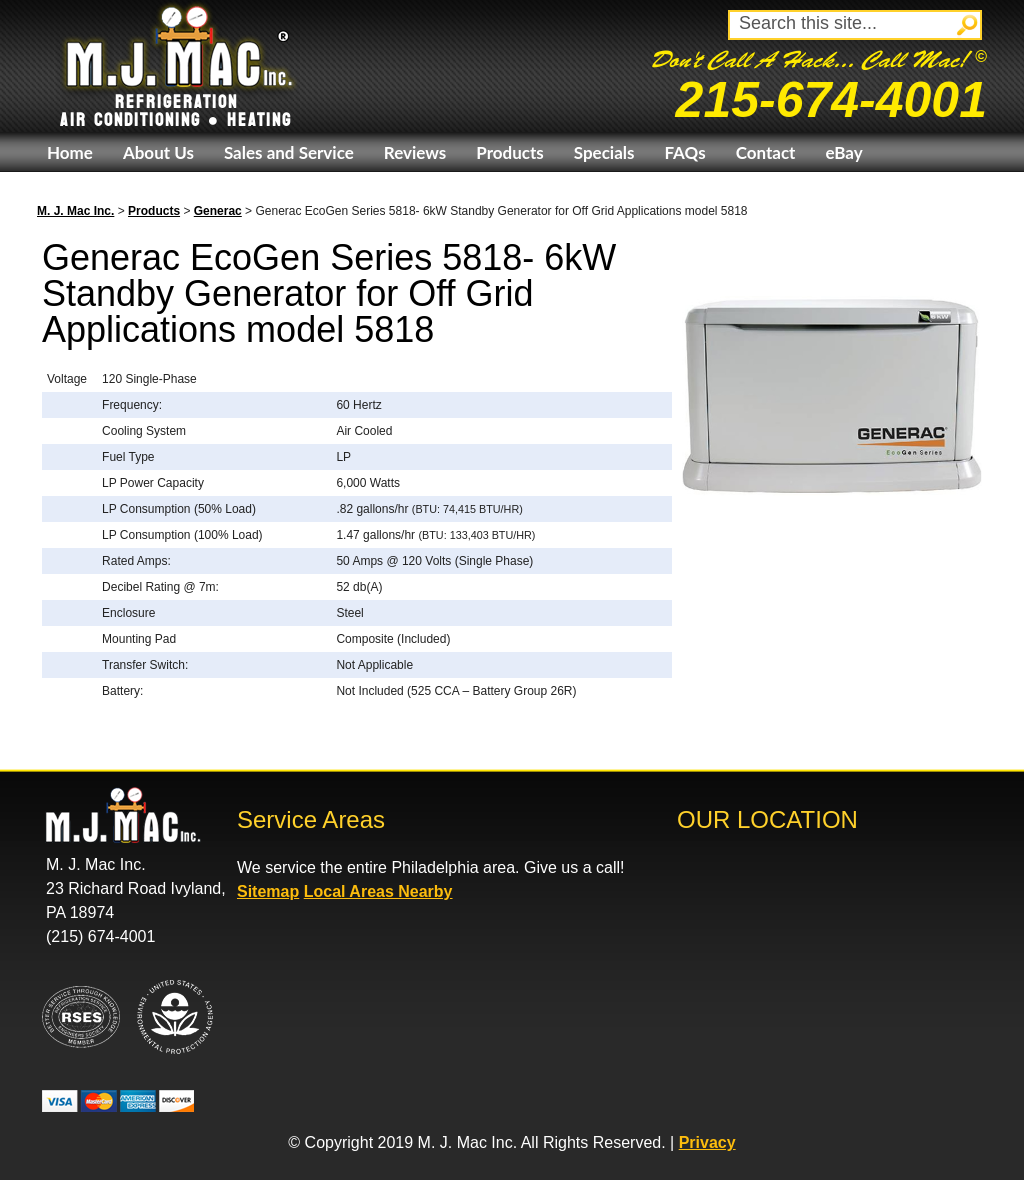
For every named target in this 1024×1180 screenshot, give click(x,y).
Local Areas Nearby (378, 891)
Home (70, 152)
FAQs (684, 152)
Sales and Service (289, 152)
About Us (158, 152)
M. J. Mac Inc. (75, 211)
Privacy (707, 1142)
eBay (843, 152)
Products (509, 152)
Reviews (415, 152)
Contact (766, 152)
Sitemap (268, 891)
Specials (604, 152)
